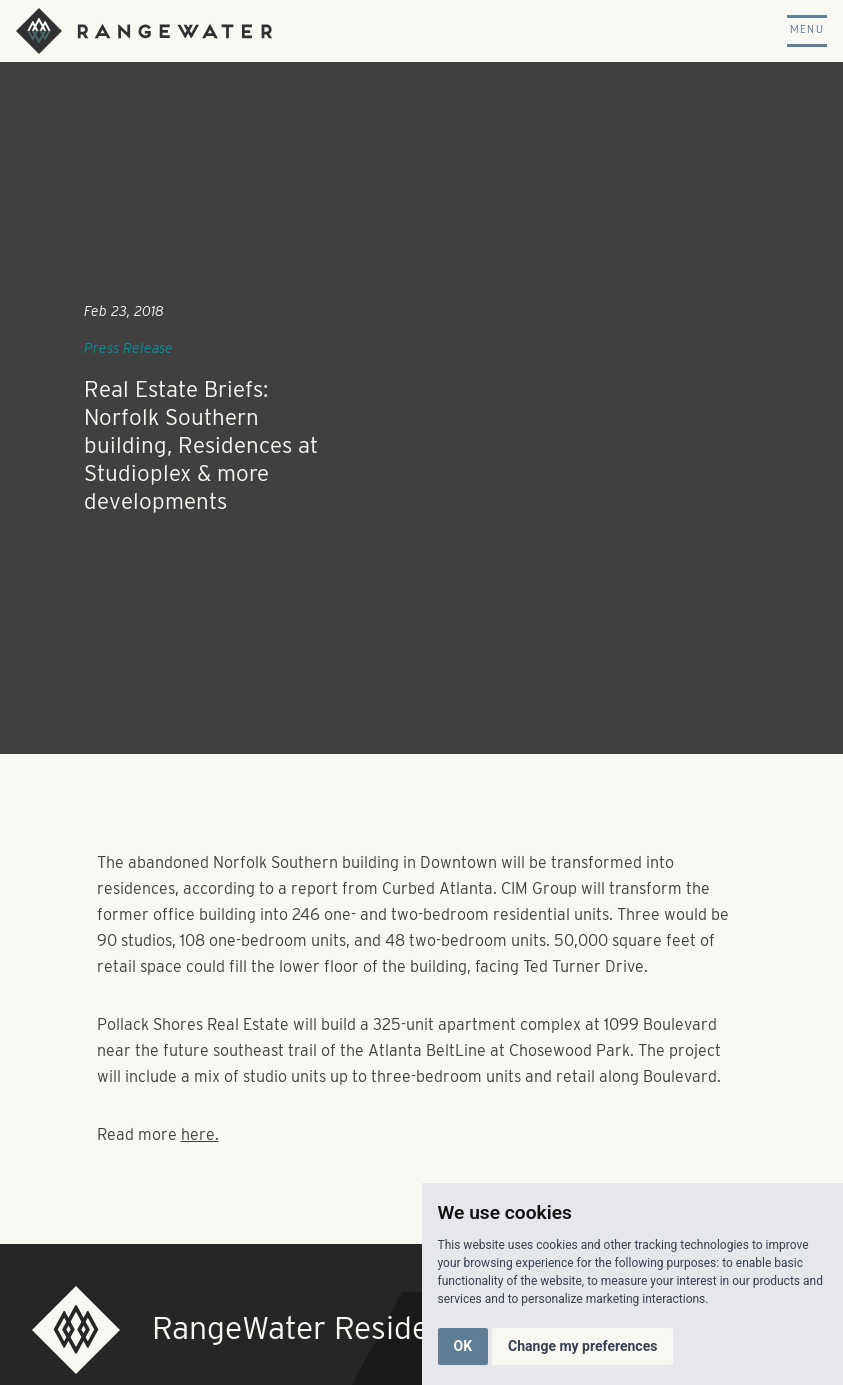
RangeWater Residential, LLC (357, 1327)
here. (200, 1134)
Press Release (128, 348)
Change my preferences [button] (582, 1346)
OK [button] (463, 1346)
